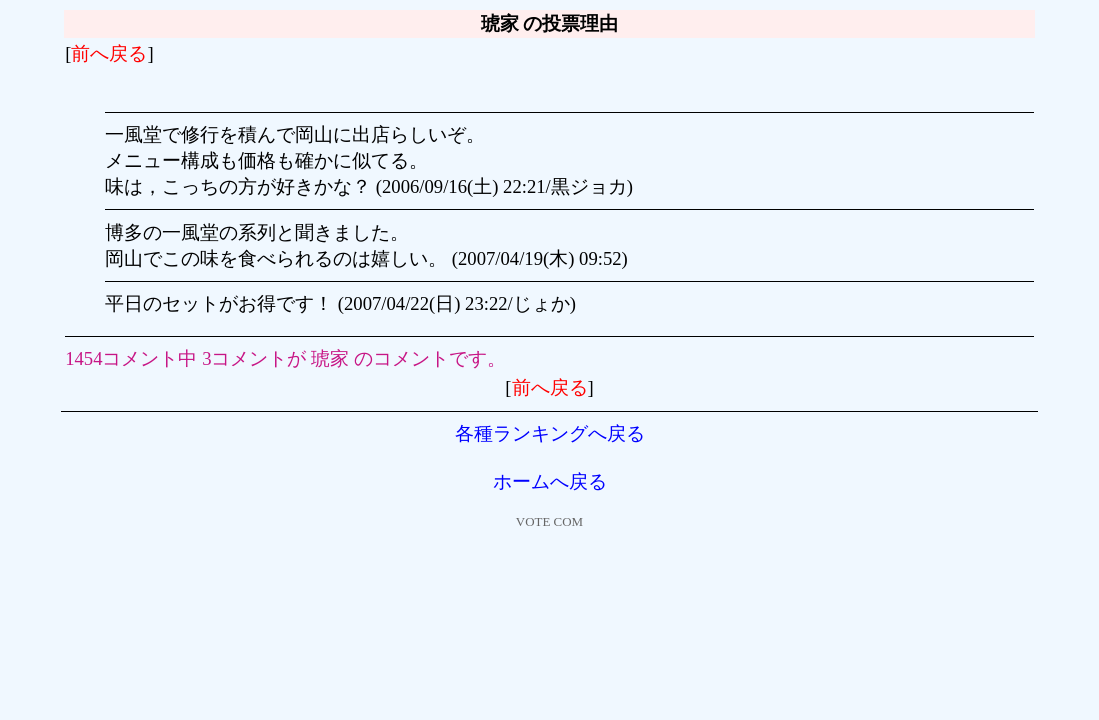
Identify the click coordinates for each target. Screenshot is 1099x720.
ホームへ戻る (550, 481)
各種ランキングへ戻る (550, 433)
